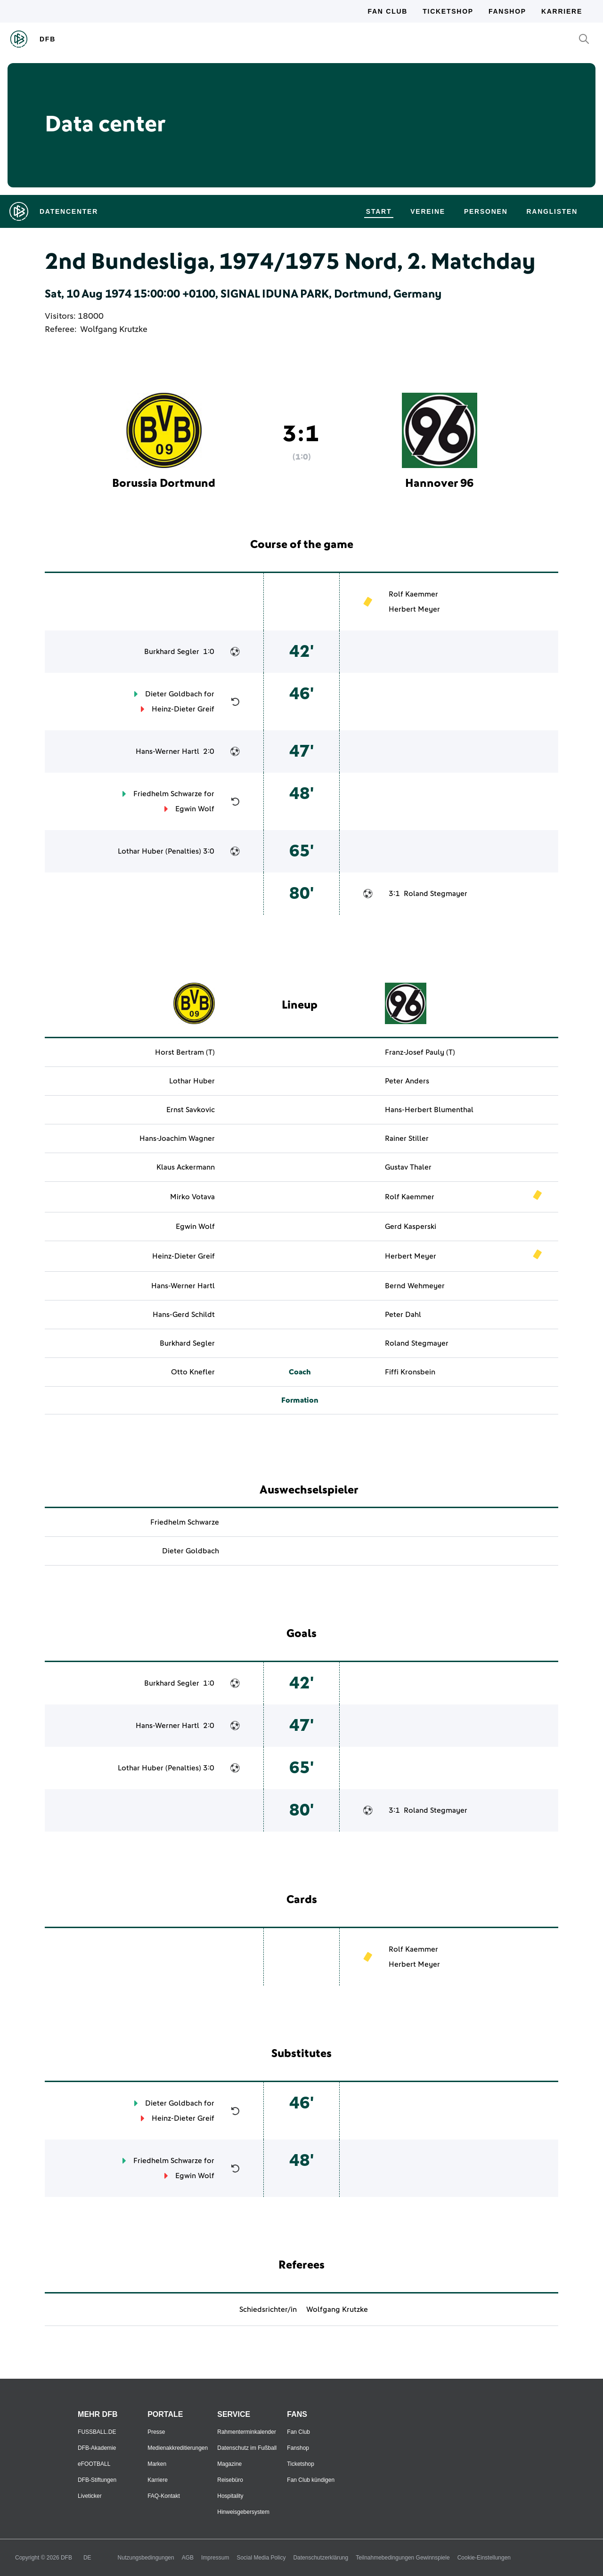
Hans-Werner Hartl (167, 751)
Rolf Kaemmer (413, 594)
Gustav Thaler (408, 1167)
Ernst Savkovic (190, 1110)
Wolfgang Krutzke (113, 329)
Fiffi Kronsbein (410, 1372)
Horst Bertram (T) (185, 1052)
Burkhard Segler (171, 651)
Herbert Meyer (414, 609)
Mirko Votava (192, 1197)
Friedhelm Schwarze (167, 794)
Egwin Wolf (194, 809)
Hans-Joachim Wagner (177, 1138)
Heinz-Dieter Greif (183, 709)
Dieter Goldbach (173, 694)
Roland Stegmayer (435, 893)
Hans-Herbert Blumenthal (429, 1110)
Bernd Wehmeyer (415, 1286)
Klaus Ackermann (185, 1167)
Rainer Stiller (407, 1138)
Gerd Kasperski (410, 1226)
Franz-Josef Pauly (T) (420, 1052)
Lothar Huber (140, 851)
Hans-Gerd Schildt (184, 1314)
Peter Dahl (403, 1314)
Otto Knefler (193, 1372)
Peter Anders (407, 1081)
